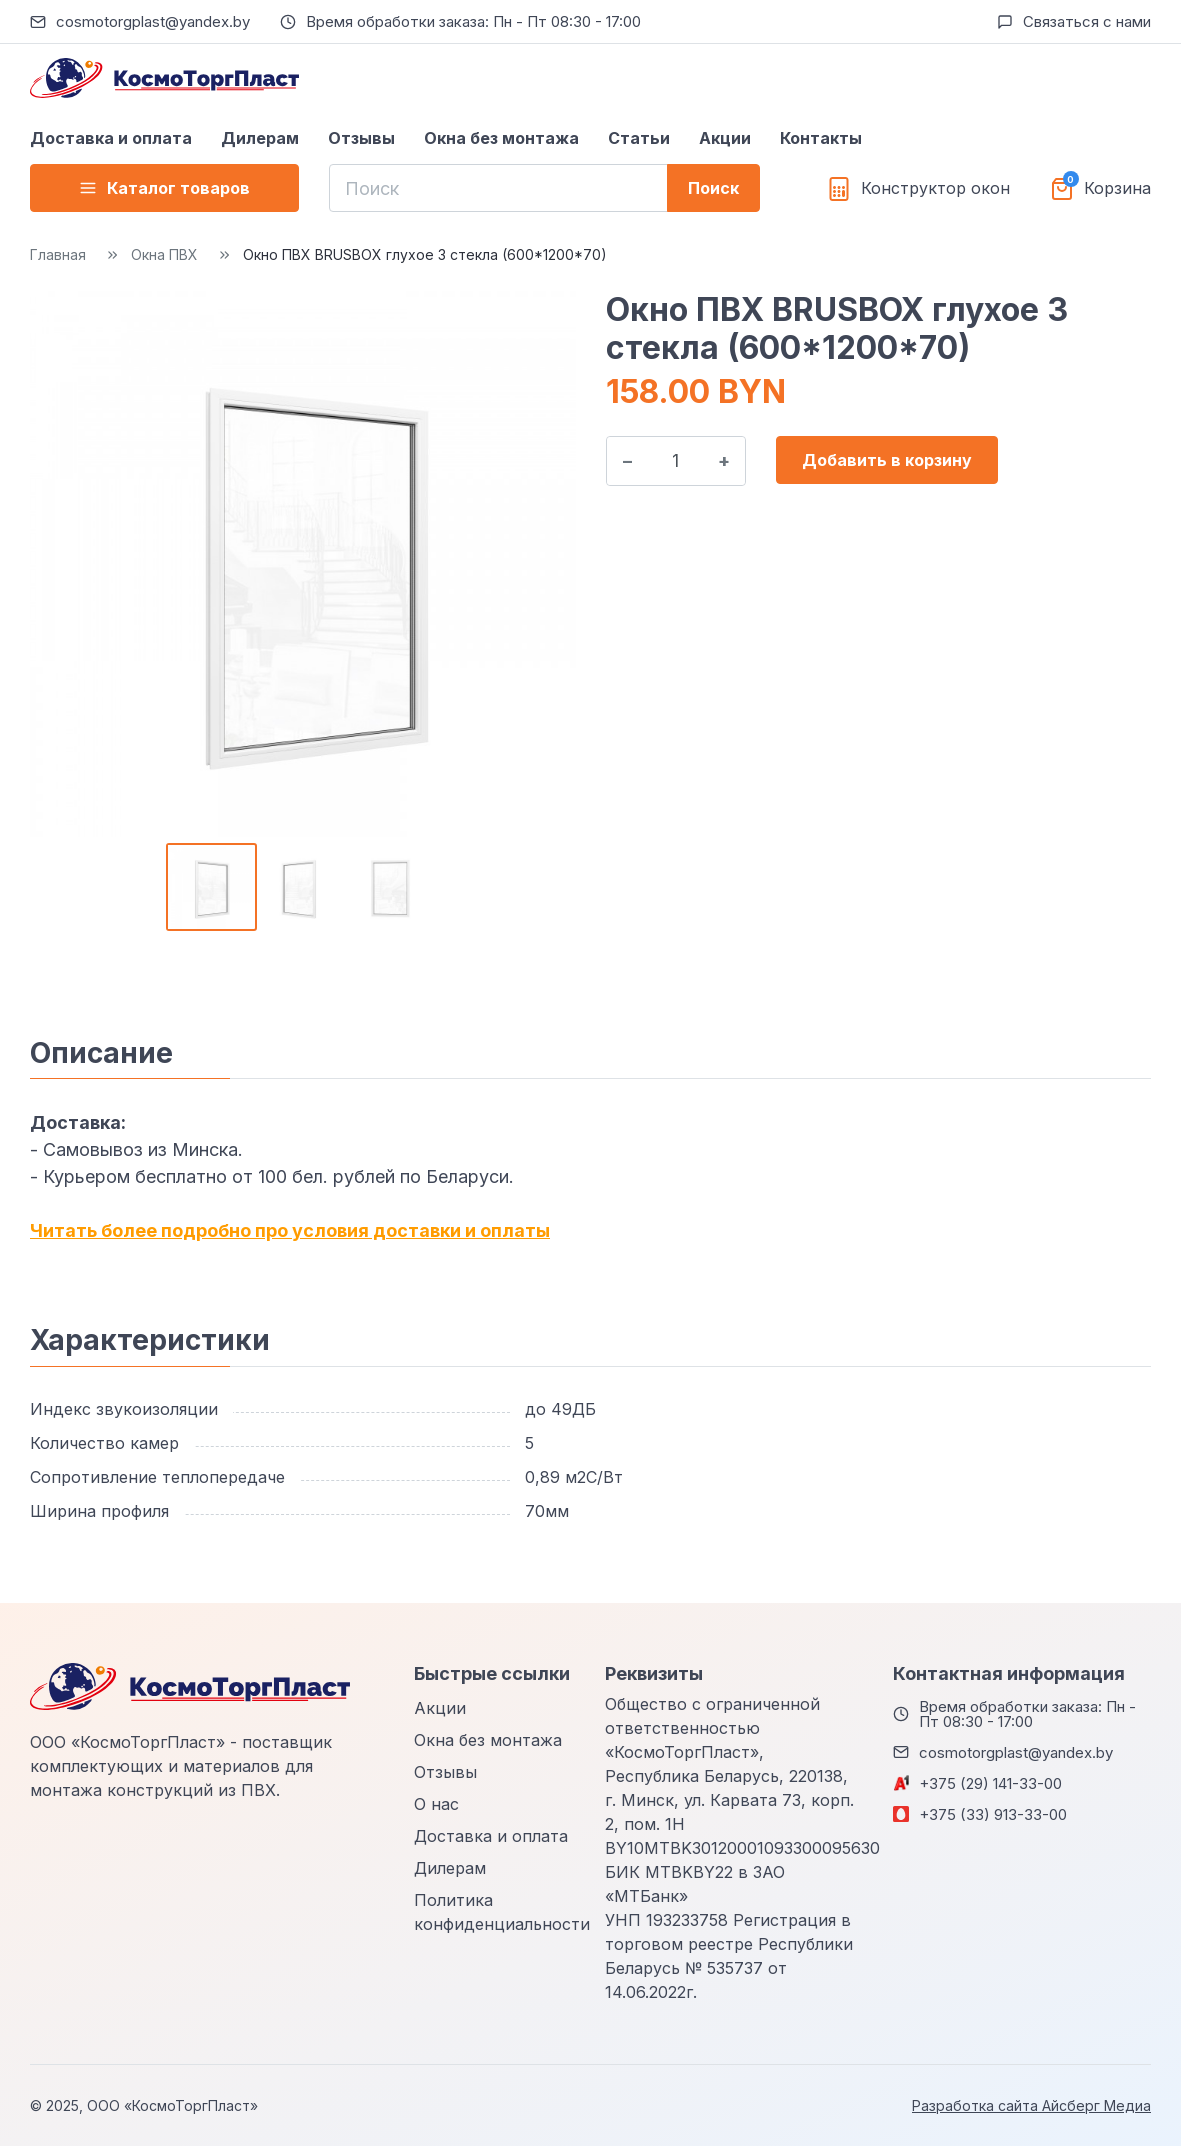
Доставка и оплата (111, 138)
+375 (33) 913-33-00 (993, 1814)
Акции (725, 138)
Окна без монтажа (501, 138)
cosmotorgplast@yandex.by (153, 21)
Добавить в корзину (887, 460)
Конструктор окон (935, 188)
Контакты (821, 138)
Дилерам (260, 138)
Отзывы (361, 138)
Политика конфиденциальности (502, 1912)
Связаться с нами (1087, 21)
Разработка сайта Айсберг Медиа (1031, 2105)
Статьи (639, 138)
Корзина (1117, 188)
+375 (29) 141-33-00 (990, 1783)
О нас (436, 1804)
